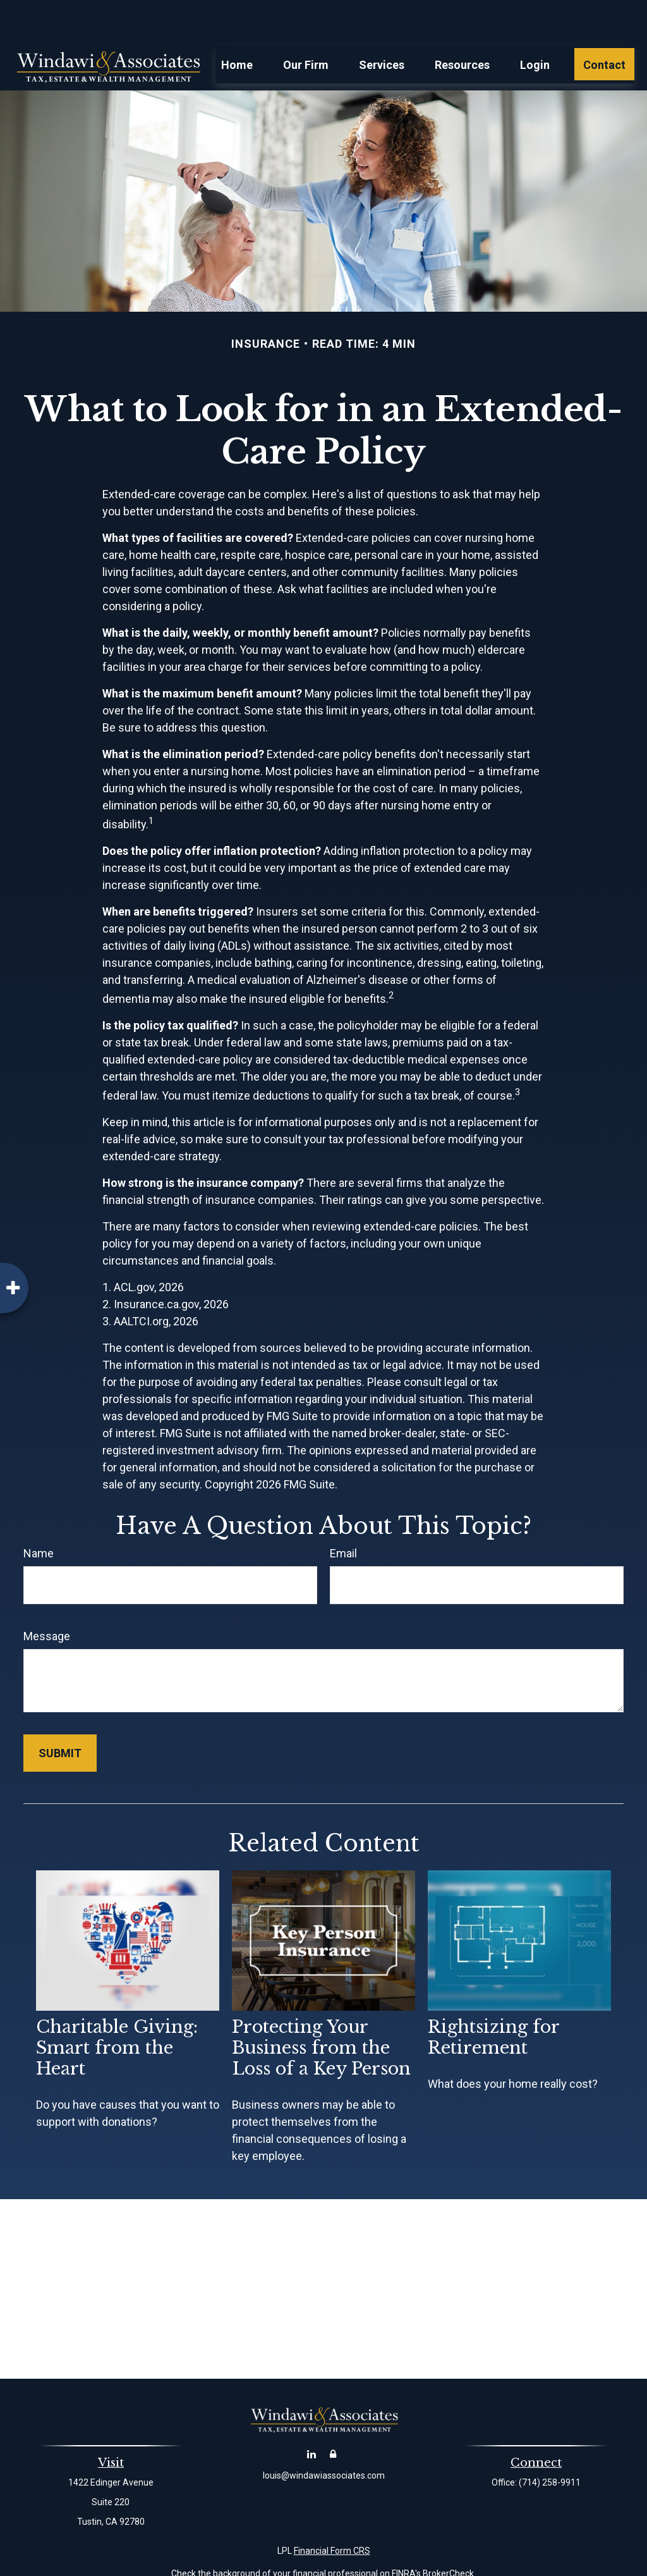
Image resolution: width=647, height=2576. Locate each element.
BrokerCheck (448, 2535)
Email (343, 1515)
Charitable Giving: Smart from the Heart (117, 2009)
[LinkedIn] (311, 2415)
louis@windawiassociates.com (324, 2437)
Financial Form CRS (332, 2513)
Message (46, 1598)
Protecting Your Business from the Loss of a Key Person (321, 2009)
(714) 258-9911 (550, 2444)
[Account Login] (333, 2415)
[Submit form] (60, 1715)
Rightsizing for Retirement (493, 1999)
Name (38, 1515)
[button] (236, 26)
